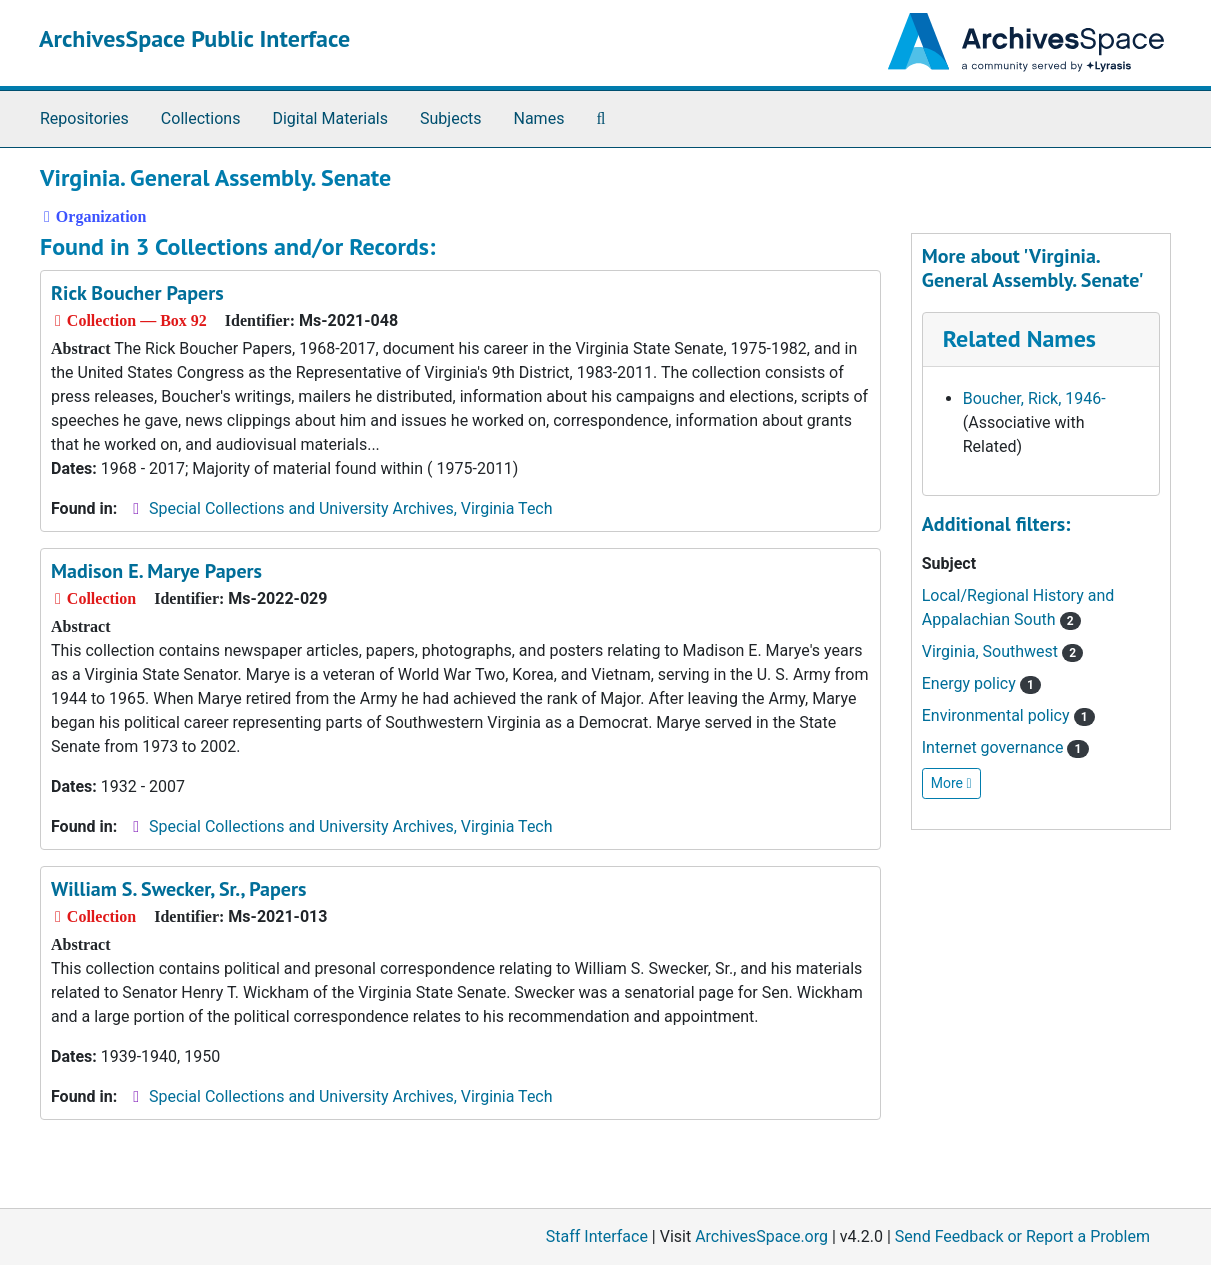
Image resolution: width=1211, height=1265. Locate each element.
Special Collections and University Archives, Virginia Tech (350, 508)
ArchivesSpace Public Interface (194, 38)
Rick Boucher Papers (137, 293)
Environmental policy (1008, 715)
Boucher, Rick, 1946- (1034, 398)
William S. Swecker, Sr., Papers (178, 889)
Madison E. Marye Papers (156, 571)
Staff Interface (597, 1236)
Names (539, 118)
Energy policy (981, 683)
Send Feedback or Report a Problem (1022, 1236)
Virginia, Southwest (1003, 651)
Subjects (450, 118)
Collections (201, 118)
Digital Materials (330, 118)
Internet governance (1005, 747)
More (951, 783)
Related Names (1019, 338)
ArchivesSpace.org (761, 1236)
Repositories (84, 118)
